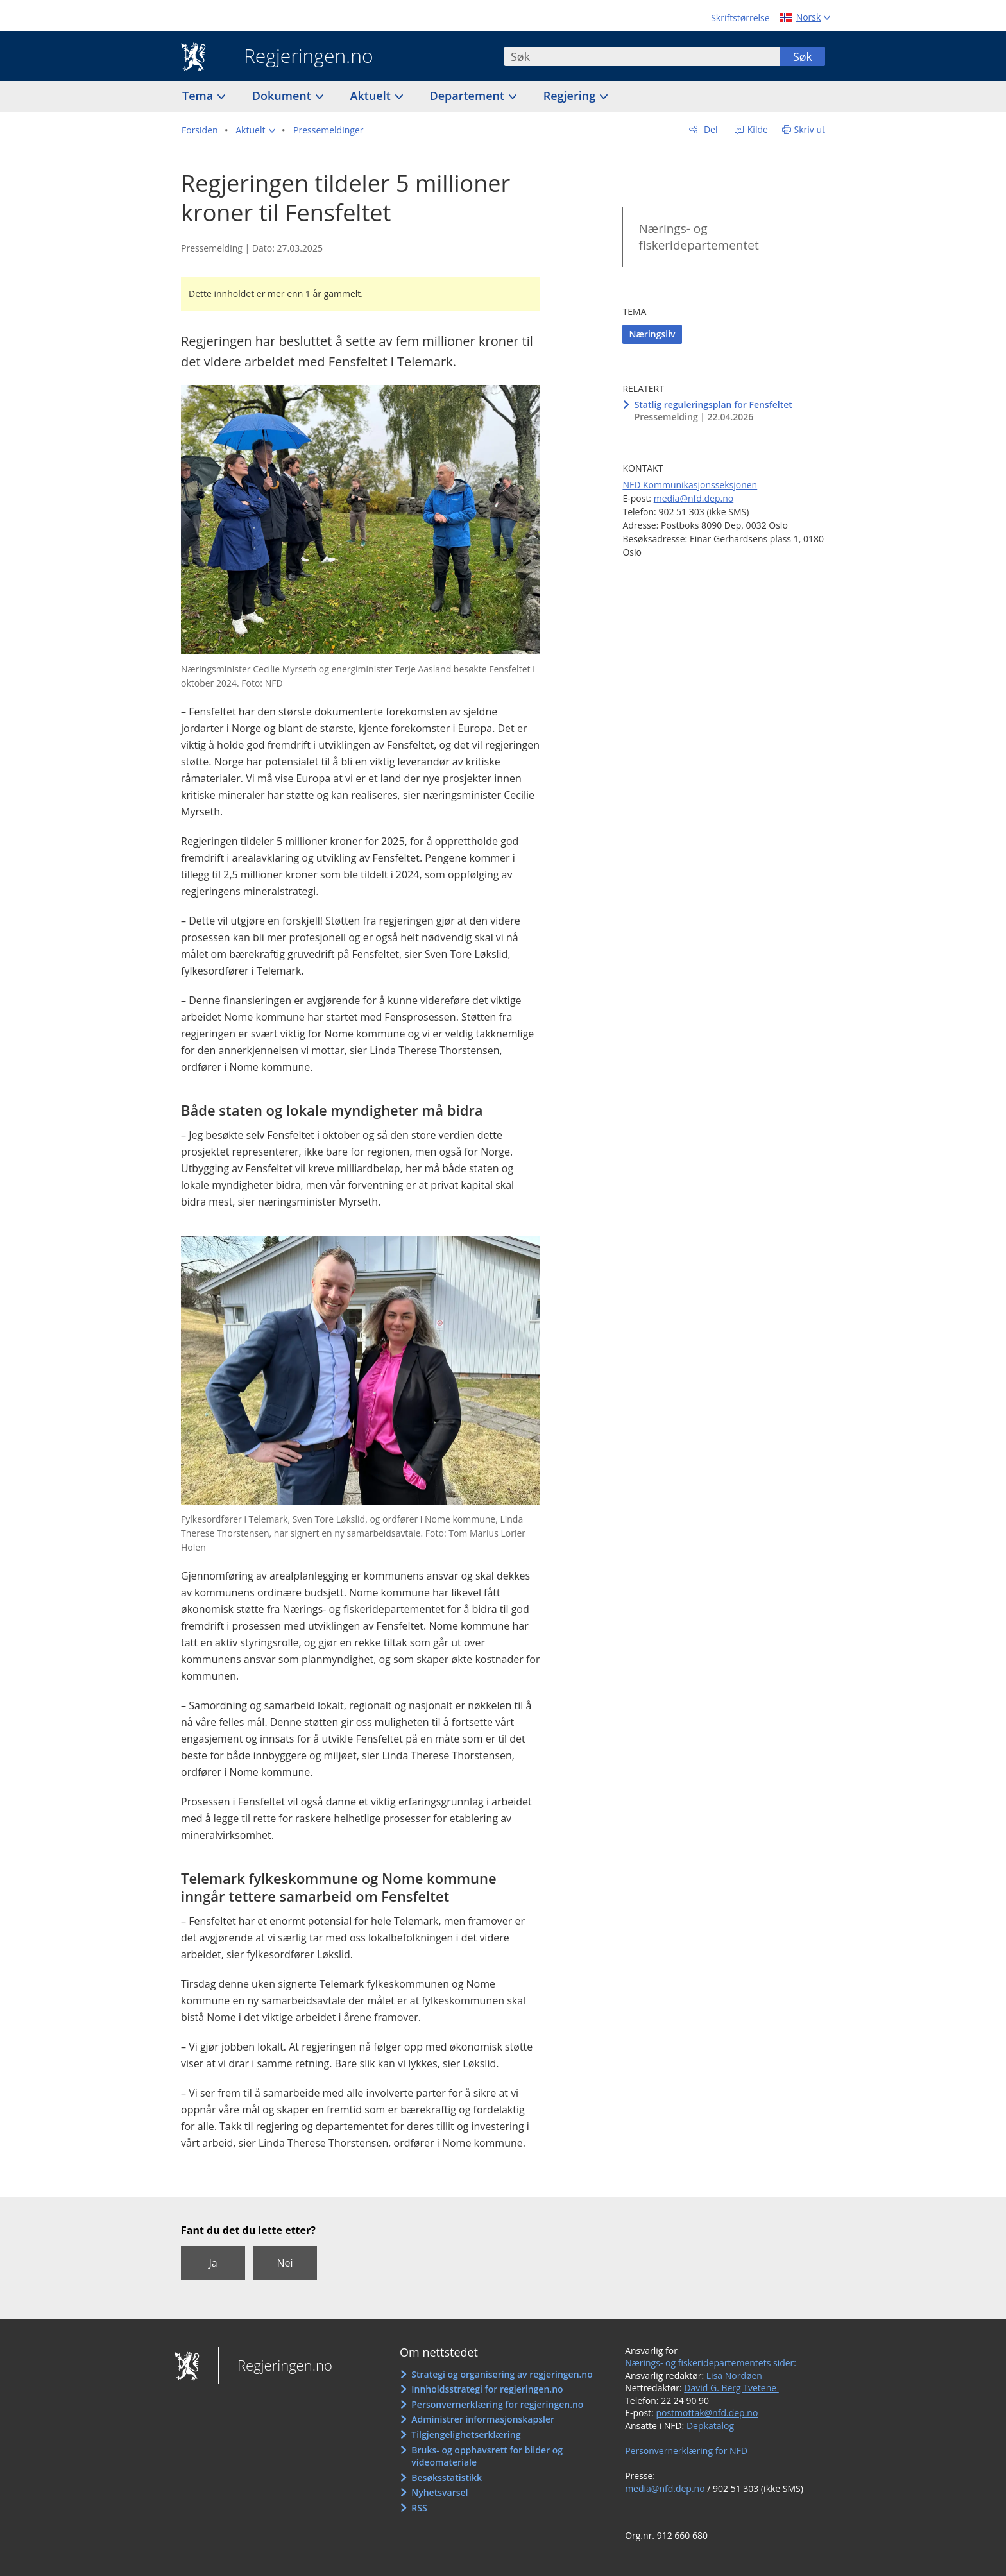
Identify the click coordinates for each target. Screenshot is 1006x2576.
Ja (213, 2263)
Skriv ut (810, 129)
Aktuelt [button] (372, 95)
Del (709, 129)
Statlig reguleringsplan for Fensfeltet (713, 404)
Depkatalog (710, 2425)
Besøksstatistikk (446, 2477)
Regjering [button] (571, 95)
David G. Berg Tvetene (731, 2388)
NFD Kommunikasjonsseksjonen (689, 485)
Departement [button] (468, 95)
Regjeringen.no (299, 57)
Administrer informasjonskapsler (482, 2419)
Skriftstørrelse (740, 18)
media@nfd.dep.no (693, 498)
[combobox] (642, 56)
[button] (255, 130)
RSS (419, 2508)
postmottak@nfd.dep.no (707, 2413)
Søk (802, 56)
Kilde (756, 129)
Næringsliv (652, 334)
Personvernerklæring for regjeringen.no (497, 2404)
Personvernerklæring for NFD (686, 2450)
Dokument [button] (283, 95)
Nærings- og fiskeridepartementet (698, 237)
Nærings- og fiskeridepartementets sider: (710, 2363)
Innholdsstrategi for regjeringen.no (487, 2389)
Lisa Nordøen (734, 2375)
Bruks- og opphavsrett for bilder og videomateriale (487, 2456)
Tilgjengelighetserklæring (465, 2434)
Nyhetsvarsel (439, 2492)
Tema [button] (199, 95)
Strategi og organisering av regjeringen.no (502, 2374)
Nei (285, 2263)
